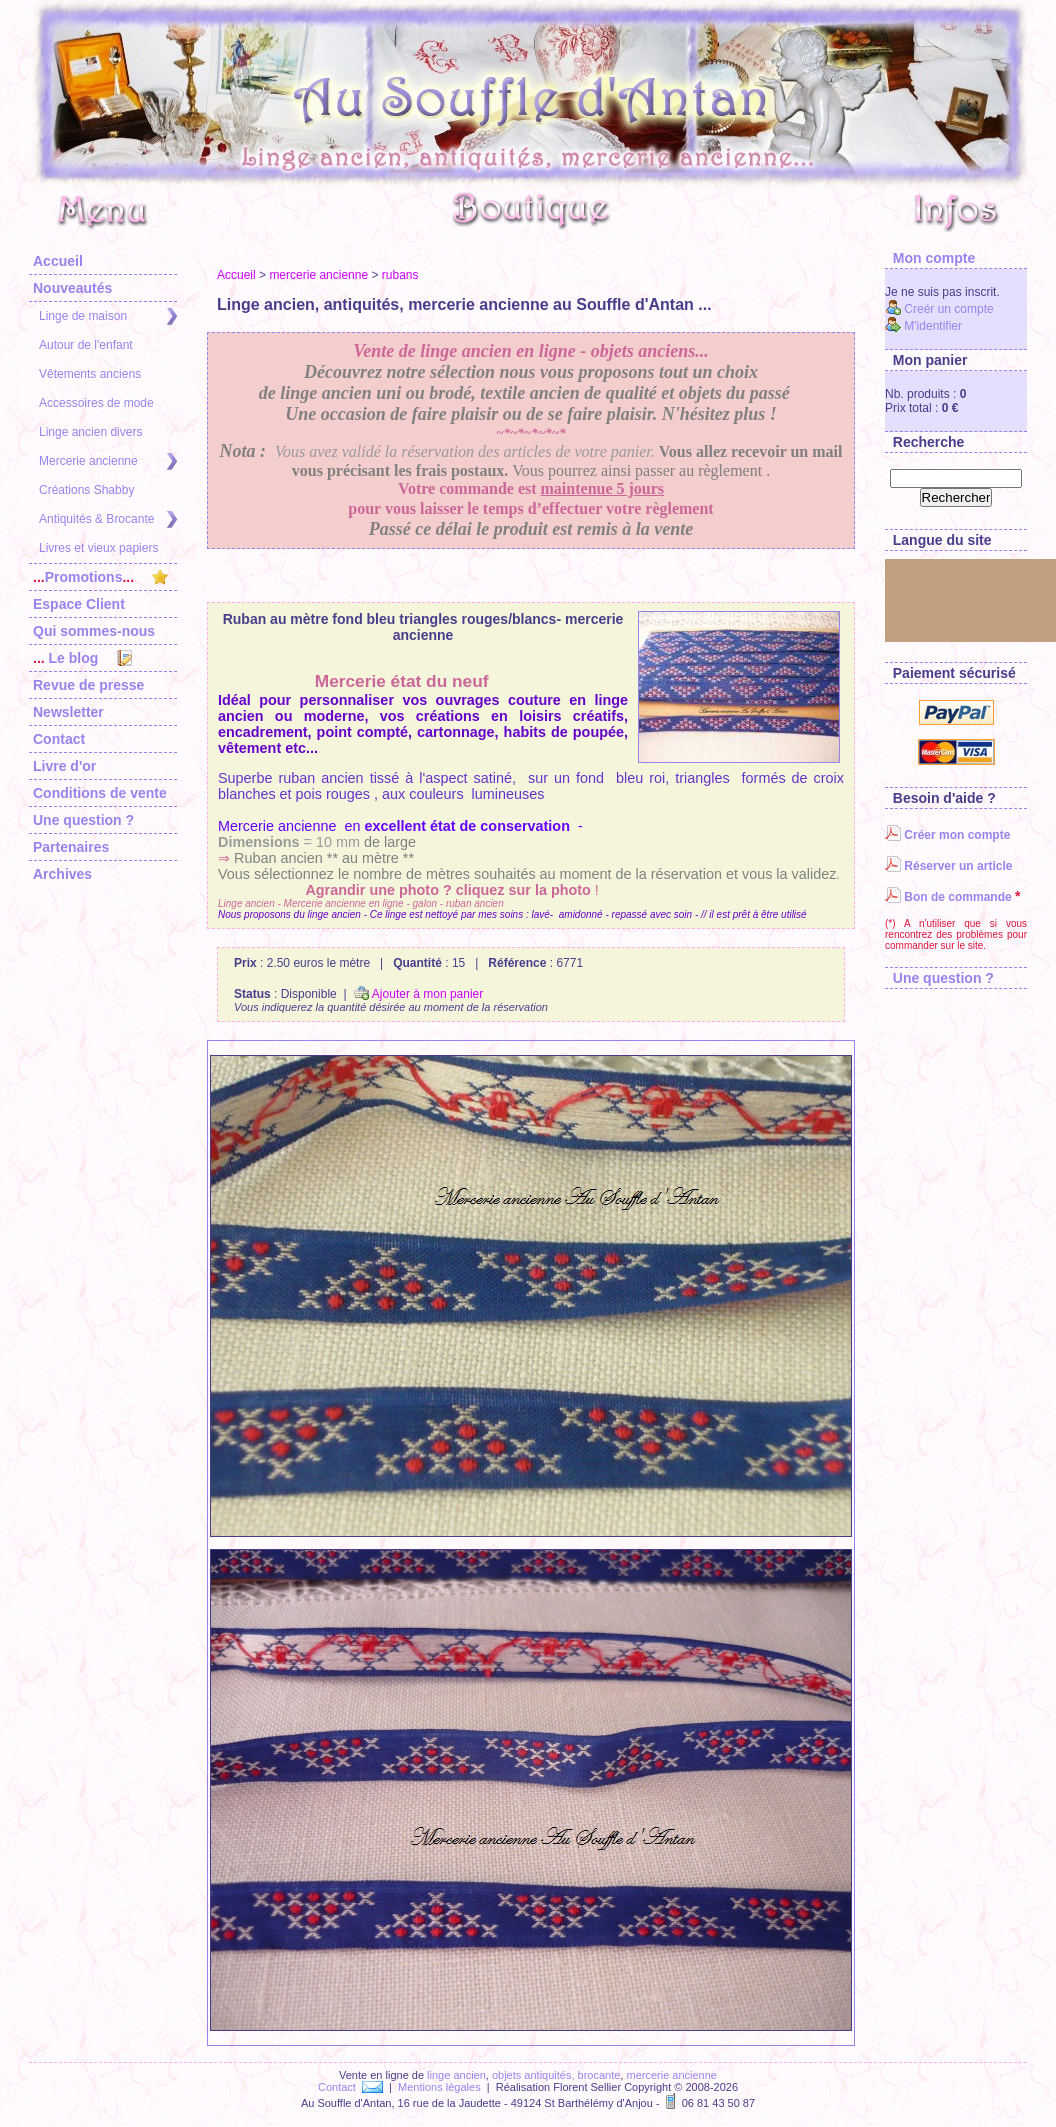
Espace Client (79, 604)
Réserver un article (948, 866)
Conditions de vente (100, 793)
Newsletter (68, 712)
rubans (400, 275)
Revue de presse (88, 685)
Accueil (58, 261)
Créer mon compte (947, 835)
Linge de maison (108, 316)
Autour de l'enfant (86, 345)
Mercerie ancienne (108, 461)
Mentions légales (439, 2087)
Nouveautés (72, 288)
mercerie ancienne (318, 275)
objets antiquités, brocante (556, 2075)
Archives (62, 874)
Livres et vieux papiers (98, 548)
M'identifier (923, 326)
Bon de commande (948, 897)
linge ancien (456, 2075)
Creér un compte (939, 309)
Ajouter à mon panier (418, 994)
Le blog (82, 658)
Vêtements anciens (90, 374)
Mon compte (930, 258)
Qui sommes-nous (94, 631)
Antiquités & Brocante (108, 519)
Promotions (100, 577)
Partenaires (71, 847)
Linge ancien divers (90, 432)
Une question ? (83, 820)
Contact (59, 739)
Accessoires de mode (96, 403)
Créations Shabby (86, 490)
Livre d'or (64, 766)
